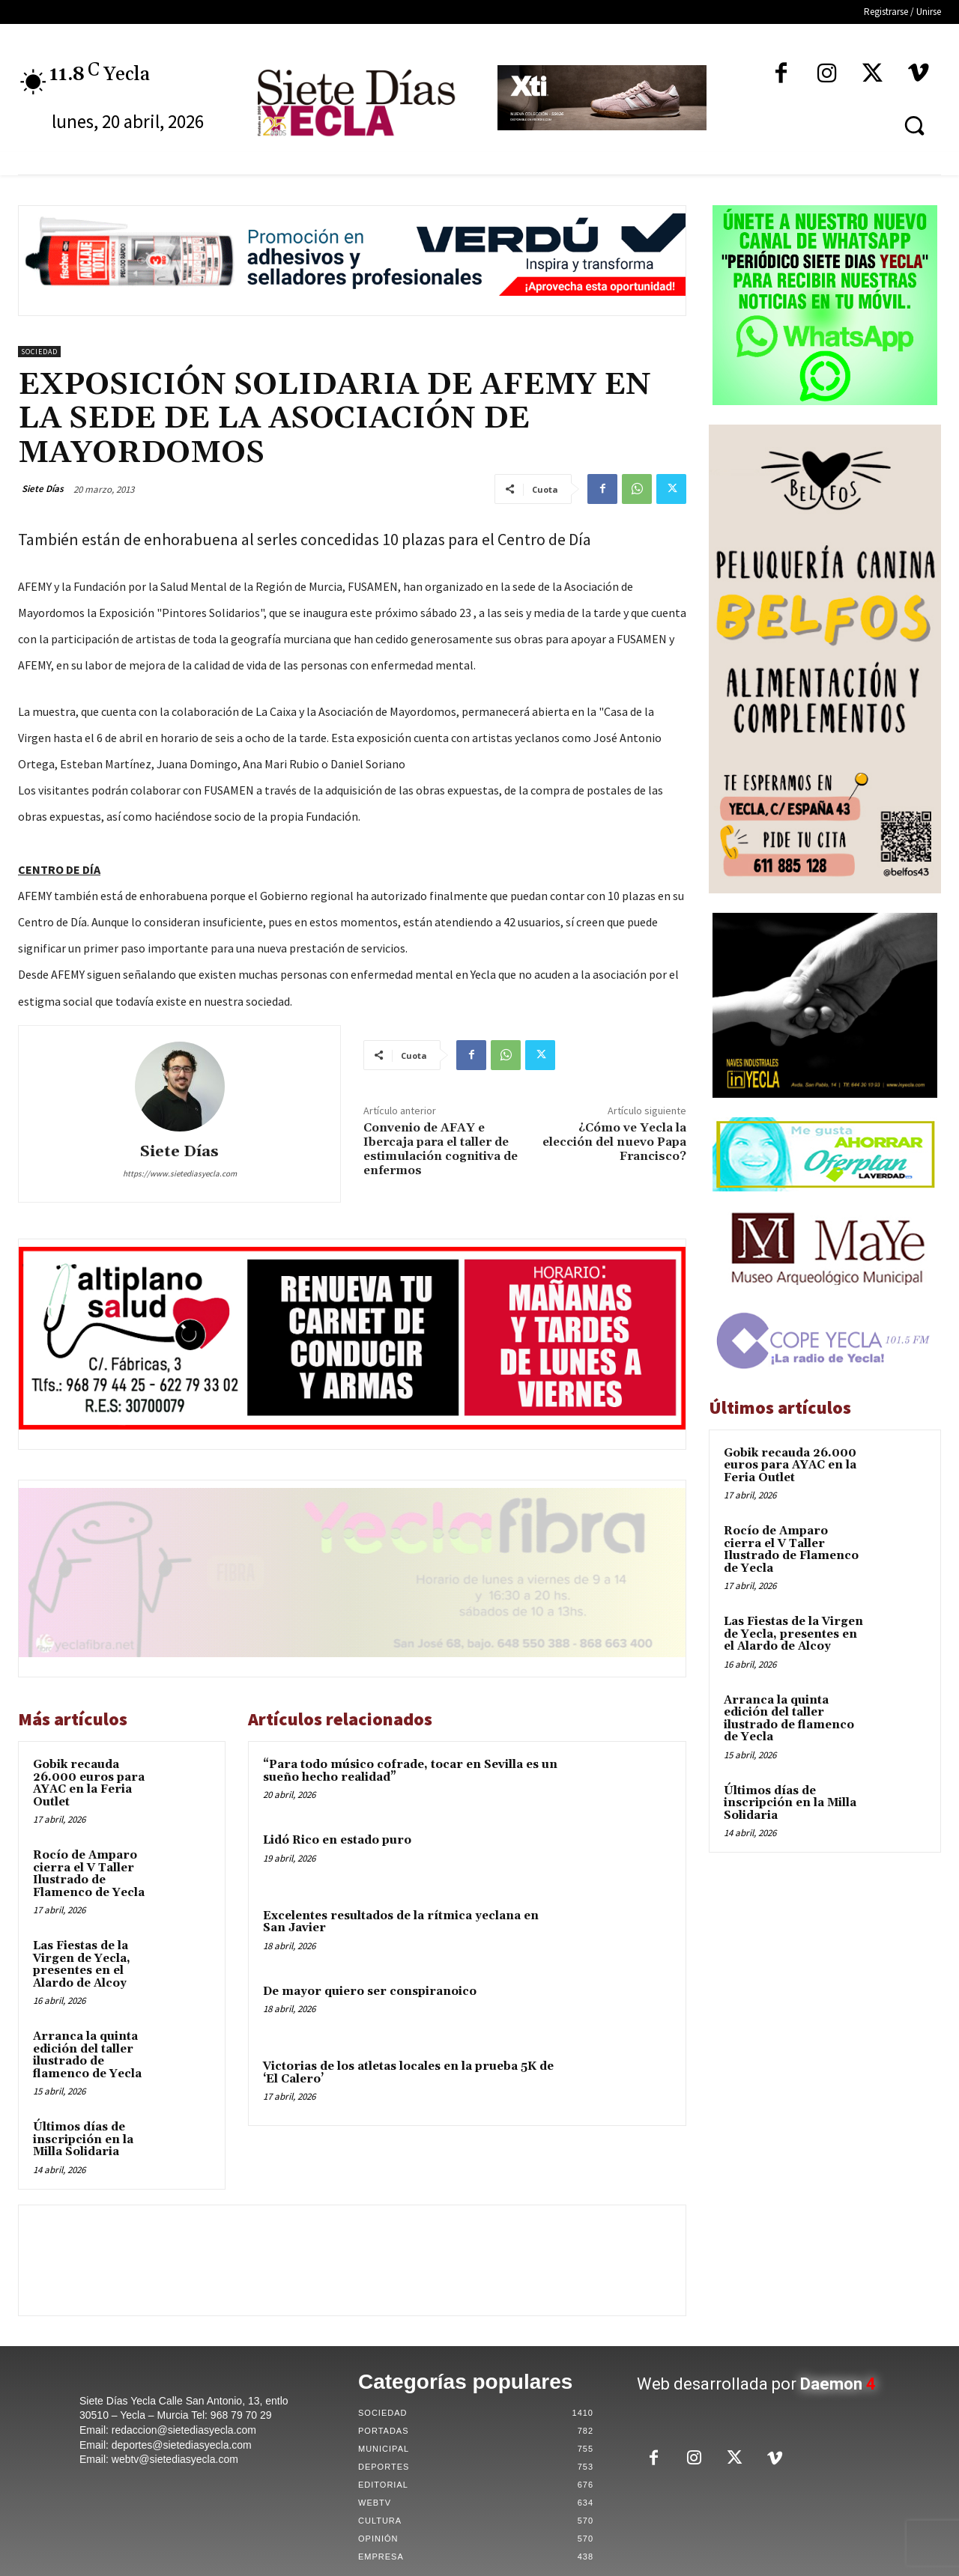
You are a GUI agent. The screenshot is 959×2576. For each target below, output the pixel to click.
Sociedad (39, 351)
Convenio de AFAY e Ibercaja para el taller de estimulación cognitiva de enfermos (440, 1149)
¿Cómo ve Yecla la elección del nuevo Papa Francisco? (614, 1142)
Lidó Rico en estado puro (337, 1840)
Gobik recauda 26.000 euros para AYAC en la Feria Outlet (89, 1783)
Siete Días (43, 488)
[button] (914, 125)
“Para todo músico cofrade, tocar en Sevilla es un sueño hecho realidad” (410, 1771)
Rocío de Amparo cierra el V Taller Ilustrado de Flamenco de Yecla (89, 1874)
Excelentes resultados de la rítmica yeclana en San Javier (401, 1922)
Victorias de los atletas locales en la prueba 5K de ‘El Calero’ (408, 2072)
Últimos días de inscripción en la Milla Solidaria (83, 2139)
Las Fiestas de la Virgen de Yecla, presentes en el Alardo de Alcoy (81, 1964)
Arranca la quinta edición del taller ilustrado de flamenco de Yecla (87, 2055)
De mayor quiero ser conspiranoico (370, 1991)
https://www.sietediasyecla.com (180, 1173)
